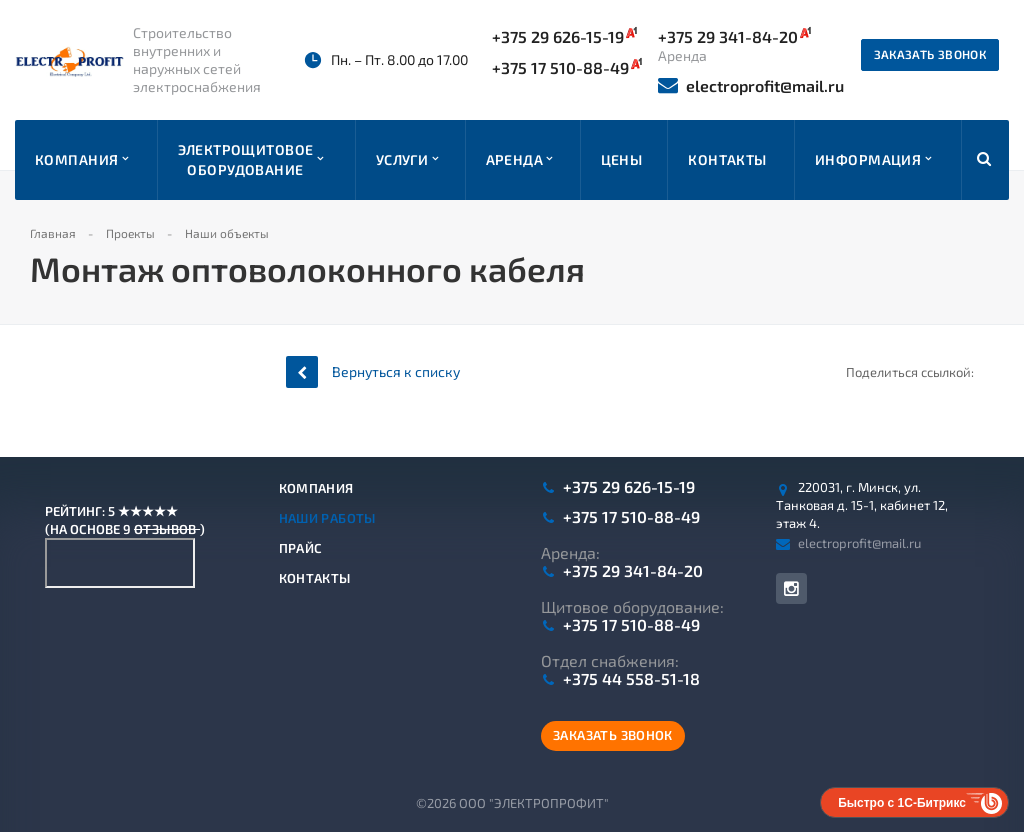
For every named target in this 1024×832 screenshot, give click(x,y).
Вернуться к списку (373, 371)
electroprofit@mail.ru (751, 85)
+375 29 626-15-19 (564, 36)
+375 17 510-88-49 (567, 67)
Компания (316, 488)
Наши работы (327, 518)
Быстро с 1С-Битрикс (902, 803)
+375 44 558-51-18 (631, 679)
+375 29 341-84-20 (633, 571)
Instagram (791, 588)
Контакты (315, 578)
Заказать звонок (930, 54)
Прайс (301, 548)
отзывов (167, 529)
